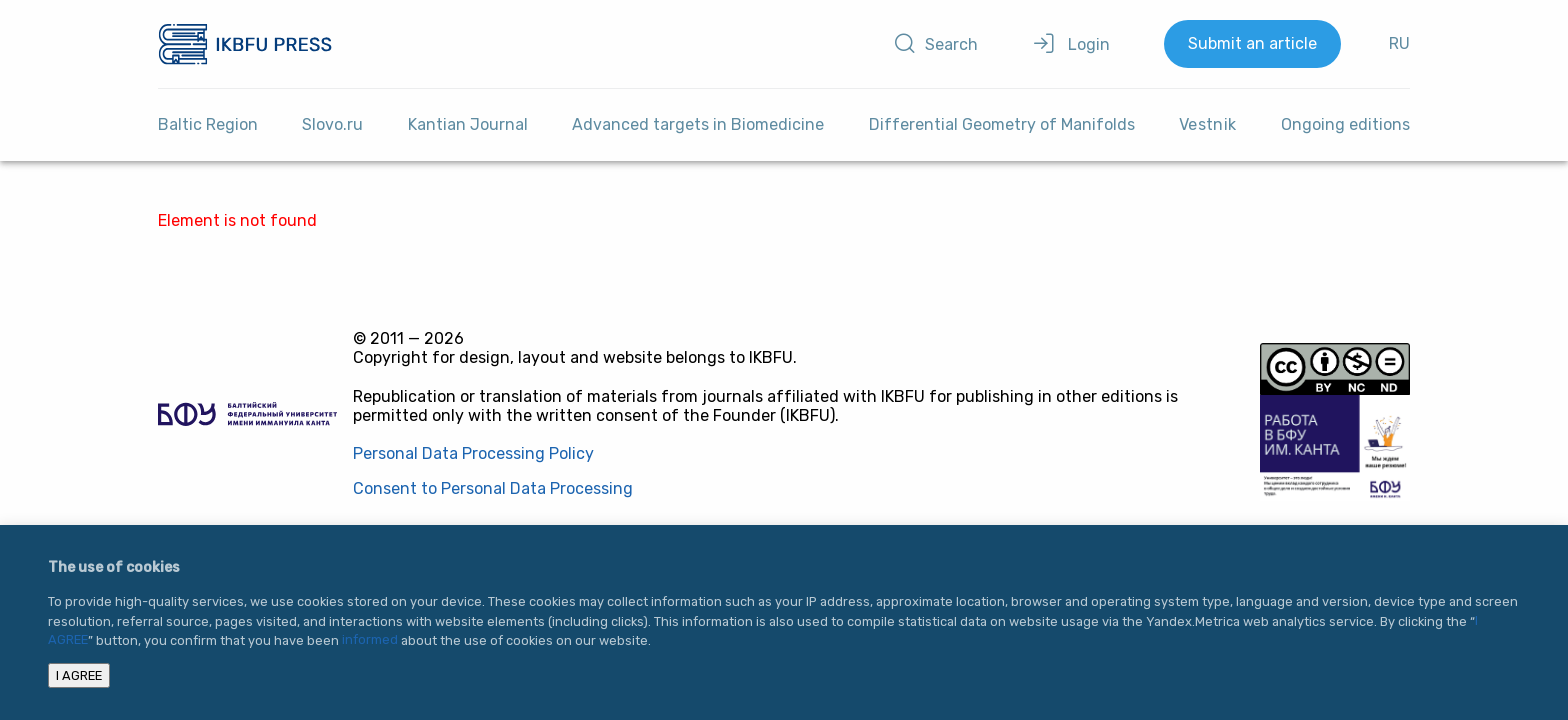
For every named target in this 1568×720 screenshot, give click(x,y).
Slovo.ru (332, 124)
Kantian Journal (468, 124)
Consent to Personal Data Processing (493, 488)
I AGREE (79, 675)
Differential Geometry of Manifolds (1002, 124)
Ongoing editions (1345, 124)
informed (370, 640)
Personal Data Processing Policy (473, 453)
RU (1399, 43)
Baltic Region (208, 124)
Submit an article (1252, 43)
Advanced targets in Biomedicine (698, 124)
